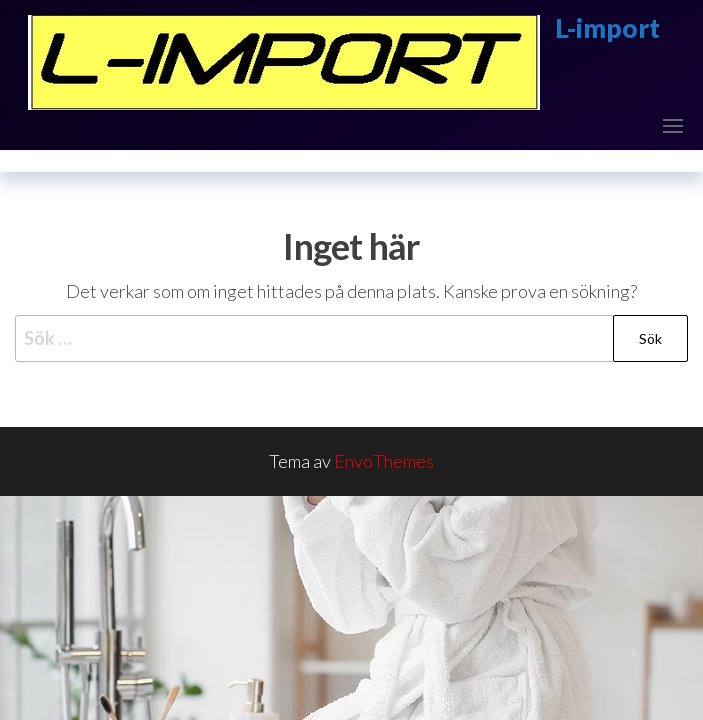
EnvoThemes (384, 461)
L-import (607, 28)
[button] (673, 126)
